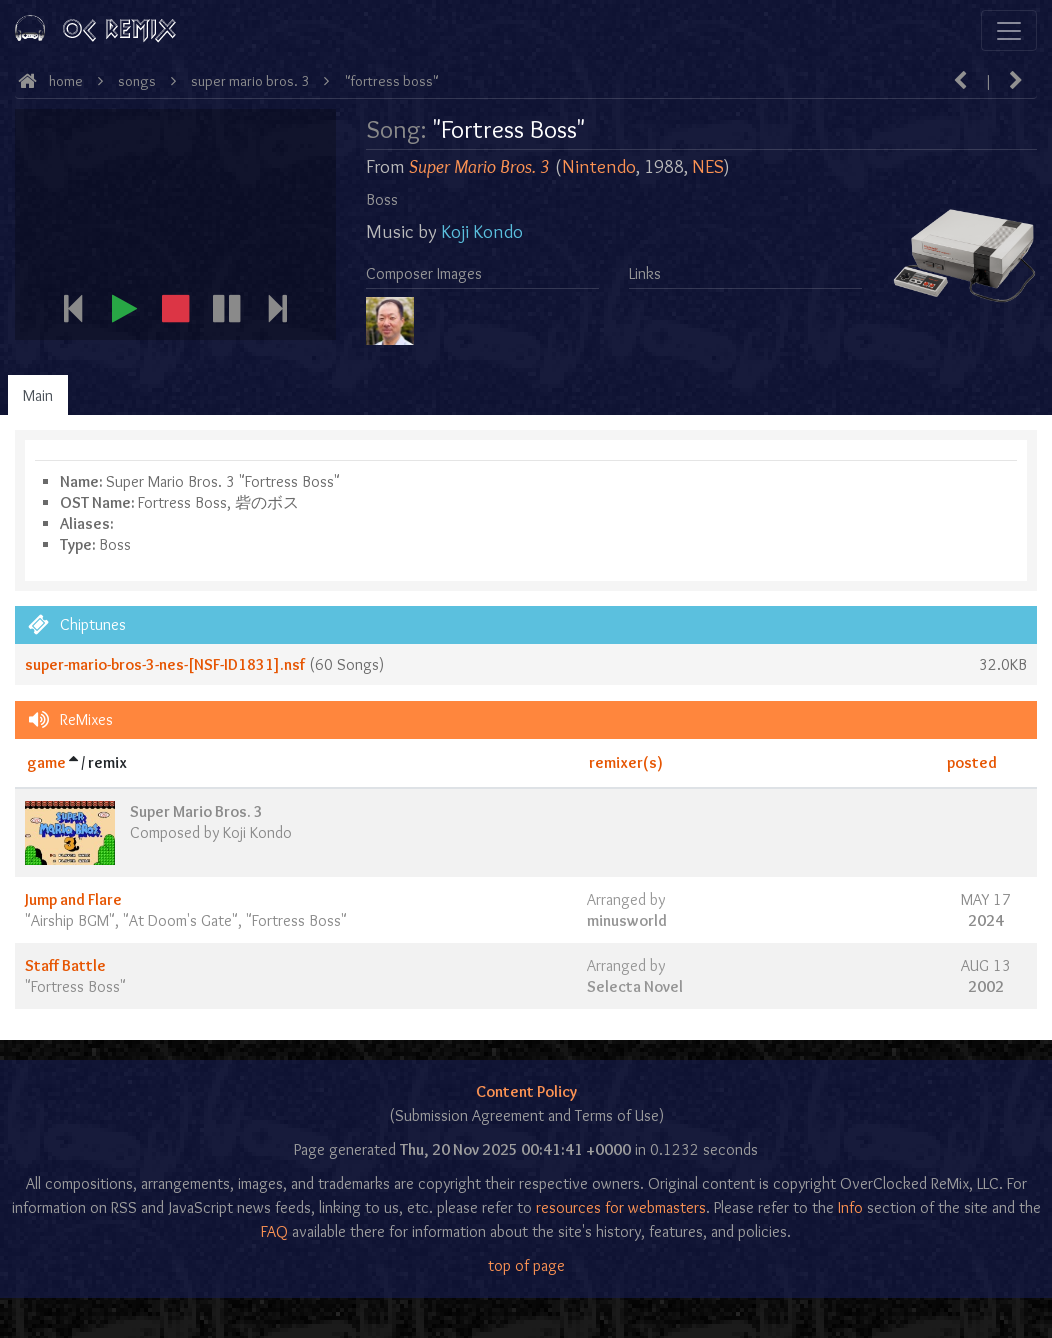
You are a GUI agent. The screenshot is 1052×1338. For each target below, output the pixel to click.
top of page (526, 1265)
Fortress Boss (296, 920)
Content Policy (526, 1091)
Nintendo (599, 166)
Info (850, 1207)
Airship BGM (70, 920)
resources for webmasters (621, 1207)
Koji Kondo (482, 231)
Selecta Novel (635, 986)
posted (972, 762)
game (46, 762)
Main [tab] (38, 395)
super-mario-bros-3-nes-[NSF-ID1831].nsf (165, 664)
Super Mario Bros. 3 (250, 81)
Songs (137, 81)
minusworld (627, 920)
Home (66, 81)
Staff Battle (65, 965)
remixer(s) (626, 762)
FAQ (274, 1231)
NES (708, 166)
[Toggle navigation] (1009, 30)
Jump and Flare (73, 899)
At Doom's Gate (180, 920)
